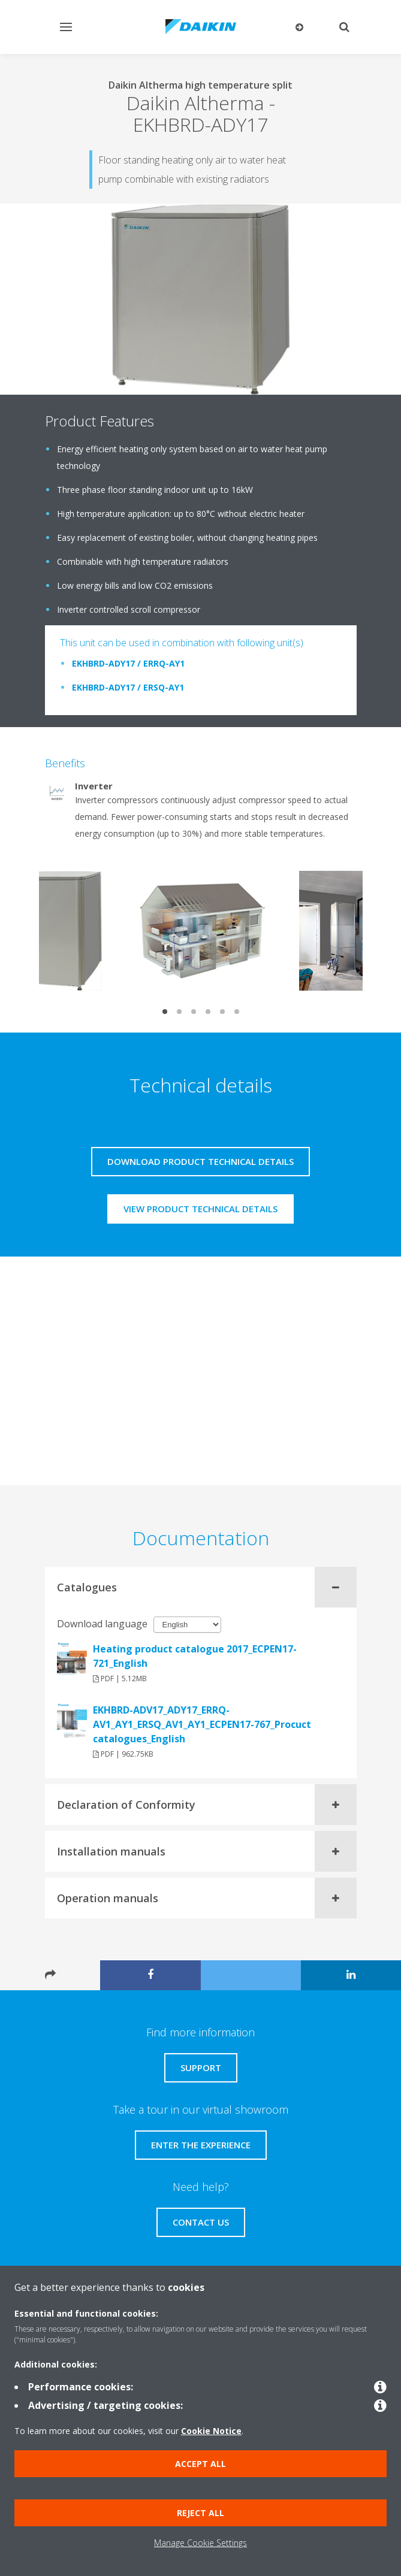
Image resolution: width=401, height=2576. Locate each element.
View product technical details (200, 1209)
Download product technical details (200, 1161)
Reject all (200, 2513)
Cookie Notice (211, 2430)
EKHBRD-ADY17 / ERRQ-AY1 (128, 663)
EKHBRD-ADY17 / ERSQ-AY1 (128, 687)
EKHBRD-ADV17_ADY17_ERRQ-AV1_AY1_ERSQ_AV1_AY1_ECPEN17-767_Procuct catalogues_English (202, 1724)
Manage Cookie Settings (200, 2542)
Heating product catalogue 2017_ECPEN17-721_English (195, 1656)
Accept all (200, 2463)
